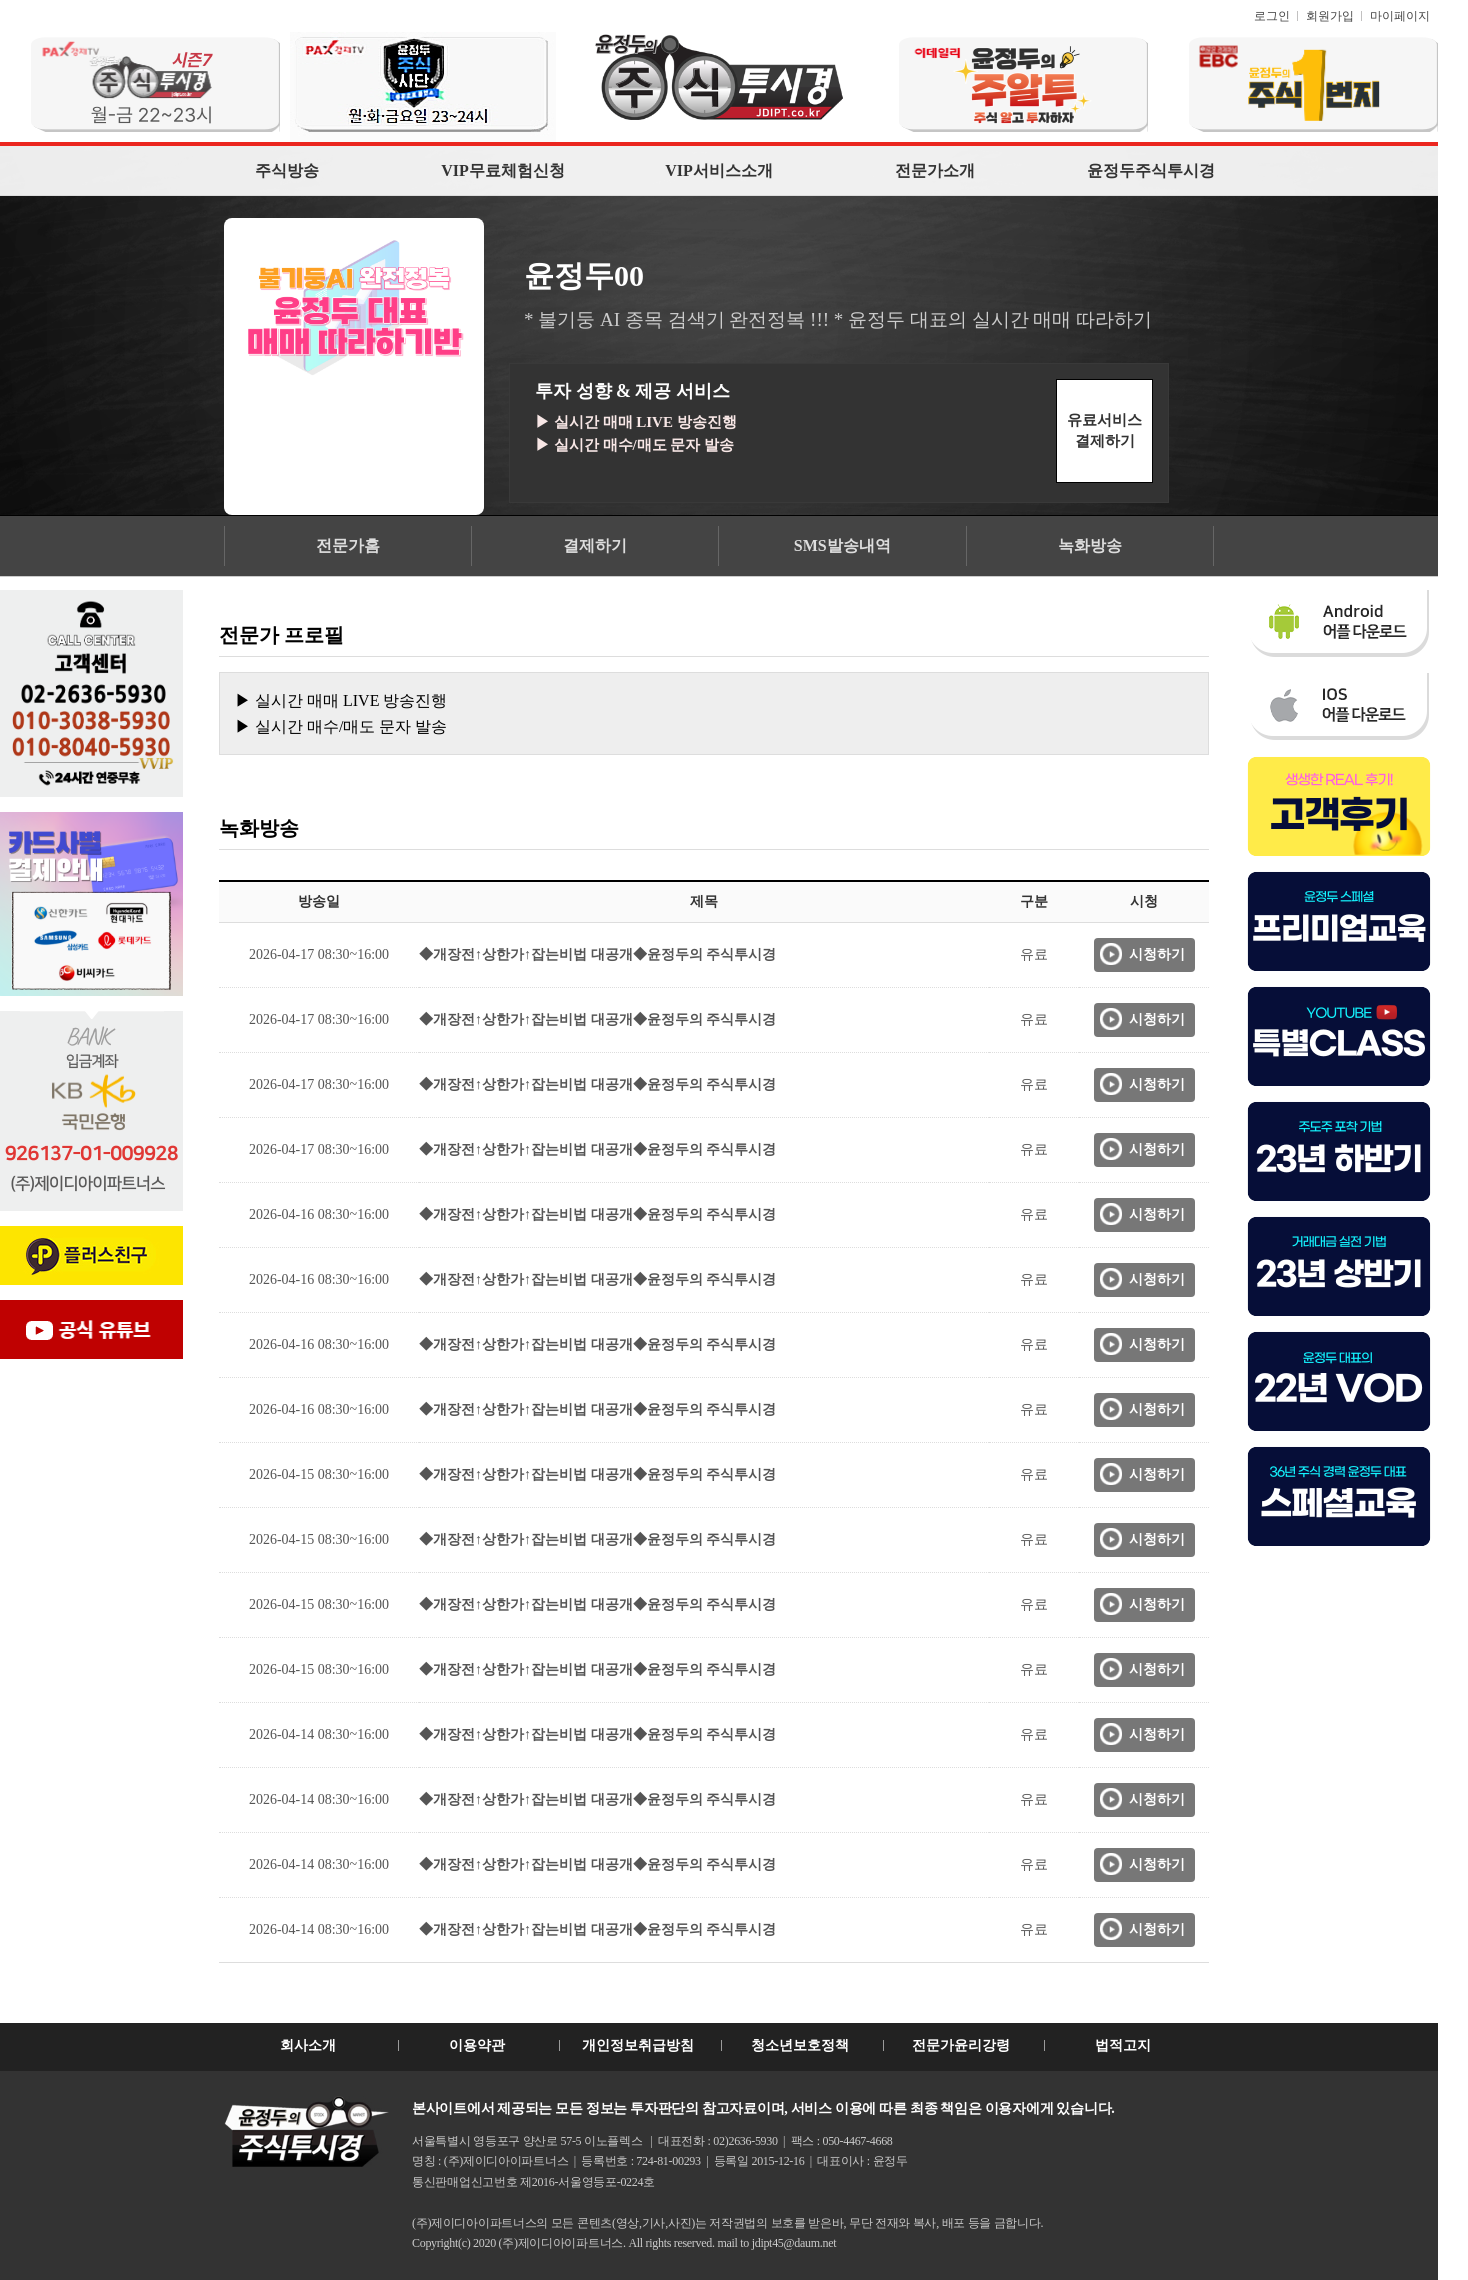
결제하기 (595, 545)
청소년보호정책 (800, 2045)
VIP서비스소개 (719, 170)
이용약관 (477, 2045)
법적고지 (1123, 2045)
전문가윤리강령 (961, 2045)
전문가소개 (935, 170)
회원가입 (1330, 16)
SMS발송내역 (842, 545)
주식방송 (287, 170)
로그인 (1272, 16)
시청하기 (1157, 954)
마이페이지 (1400, 16)
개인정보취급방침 (638, 2045)
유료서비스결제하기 (1104, 430)
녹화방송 (1090, 545)
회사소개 (308, 2045)
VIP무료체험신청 (503, 170)
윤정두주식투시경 (1151, 170)
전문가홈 (348, 545)
